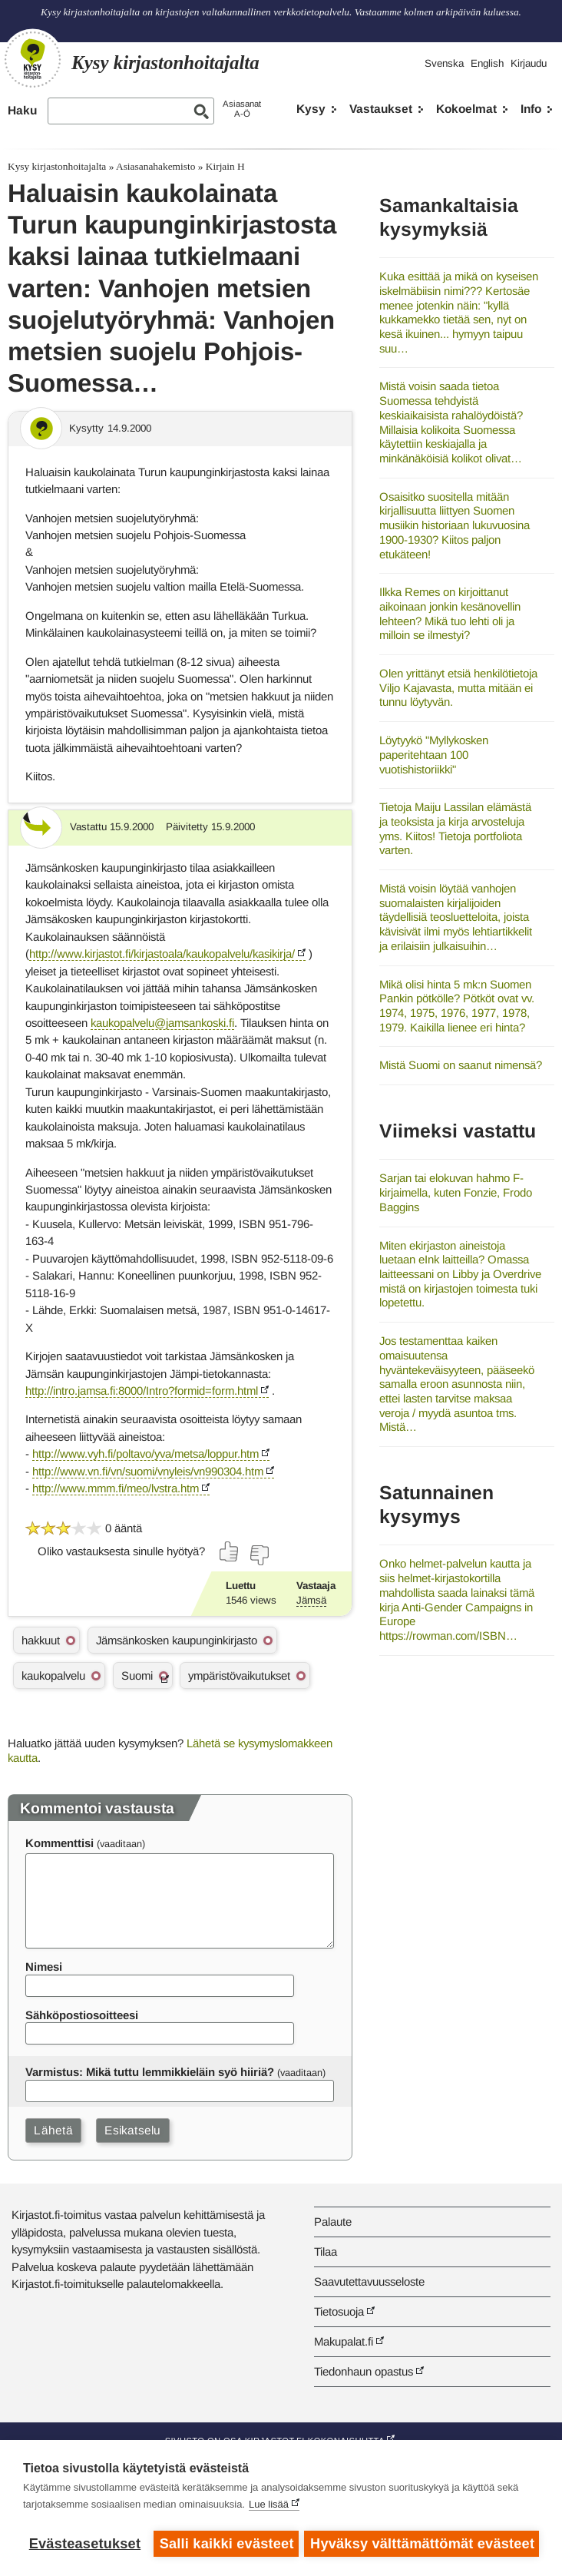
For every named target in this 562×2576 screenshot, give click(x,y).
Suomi (137, 1675)
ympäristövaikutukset (239, 1675)
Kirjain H (225, 166)
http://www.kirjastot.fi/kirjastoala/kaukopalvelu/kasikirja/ (162, 953)
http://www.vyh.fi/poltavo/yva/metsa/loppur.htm (145, 1453)
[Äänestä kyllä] (230, 1551)
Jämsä (311, 1600)
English (487, 63)
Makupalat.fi (343, 2341)
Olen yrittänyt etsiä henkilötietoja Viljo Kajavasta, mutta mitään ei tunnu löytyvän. (458, 687)
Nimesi (43, 1966)
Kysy (311, 108)
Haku (22, 110)
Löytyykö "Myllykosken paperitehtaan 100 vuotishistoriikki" (433, 754)
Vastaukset (380, 108)
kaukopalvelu (53, 1675)
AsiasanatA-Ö (242, 108)
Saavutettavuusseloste (369, 2281)
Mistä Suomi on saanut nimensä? (460, 1064)
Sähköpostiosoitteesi (81, 2014)
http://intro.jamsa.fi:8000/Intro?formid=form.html (141, 1390)
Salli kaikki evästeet (226, 2543)
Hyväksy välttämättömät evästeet (423, 2543)
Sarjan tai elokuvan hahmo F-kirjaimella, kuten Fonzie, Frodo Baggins (455, 1192)
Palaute (333, 2221)
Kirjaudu (529, 63)
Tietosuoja (339, 2311)
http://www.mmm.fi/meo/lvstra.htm (115, 1488)
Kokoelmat (466, 108)
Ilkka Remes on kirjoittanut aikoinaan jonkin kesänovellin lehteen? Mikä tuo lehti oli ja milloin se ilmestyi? (450, 613)
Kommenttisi (59, 1842)
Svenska (444, 63)
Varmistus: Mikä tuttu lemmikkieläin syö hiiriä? (149, 2071)
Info (531, 108)
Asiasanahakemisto (155, 166)
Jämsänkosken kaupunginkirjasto (176, 1640)
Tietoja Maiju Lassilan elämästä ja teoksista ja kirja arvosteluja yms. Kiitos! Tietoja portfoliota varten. (455, 828)
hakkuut (40, 1640)
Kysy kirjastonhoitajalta (57, 166)
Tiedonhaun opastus (363, 2371)
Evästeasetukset (84, 2543)
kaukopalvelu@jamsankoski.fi (162, 1022)
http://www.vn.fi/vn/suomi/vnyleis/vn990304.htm (147, 1471)
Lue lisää (269, 2506)
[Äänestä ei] (259, 1555)
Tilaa (325, 2251)
